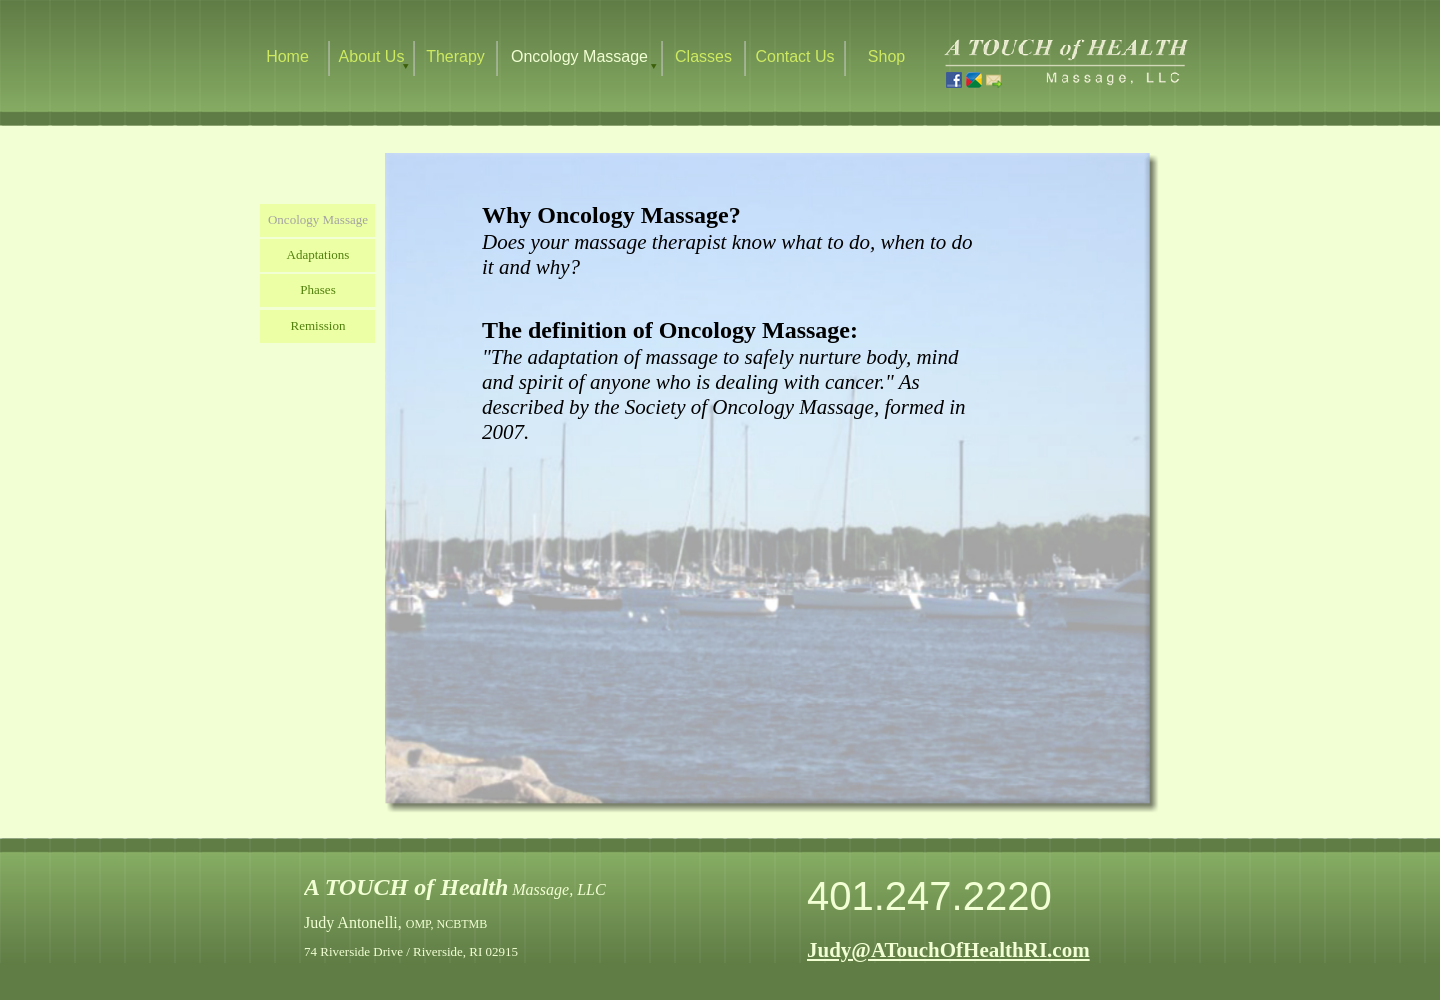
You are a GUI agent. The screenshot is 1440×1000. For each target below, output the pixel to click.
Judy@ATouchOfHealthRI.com (948, 950)
